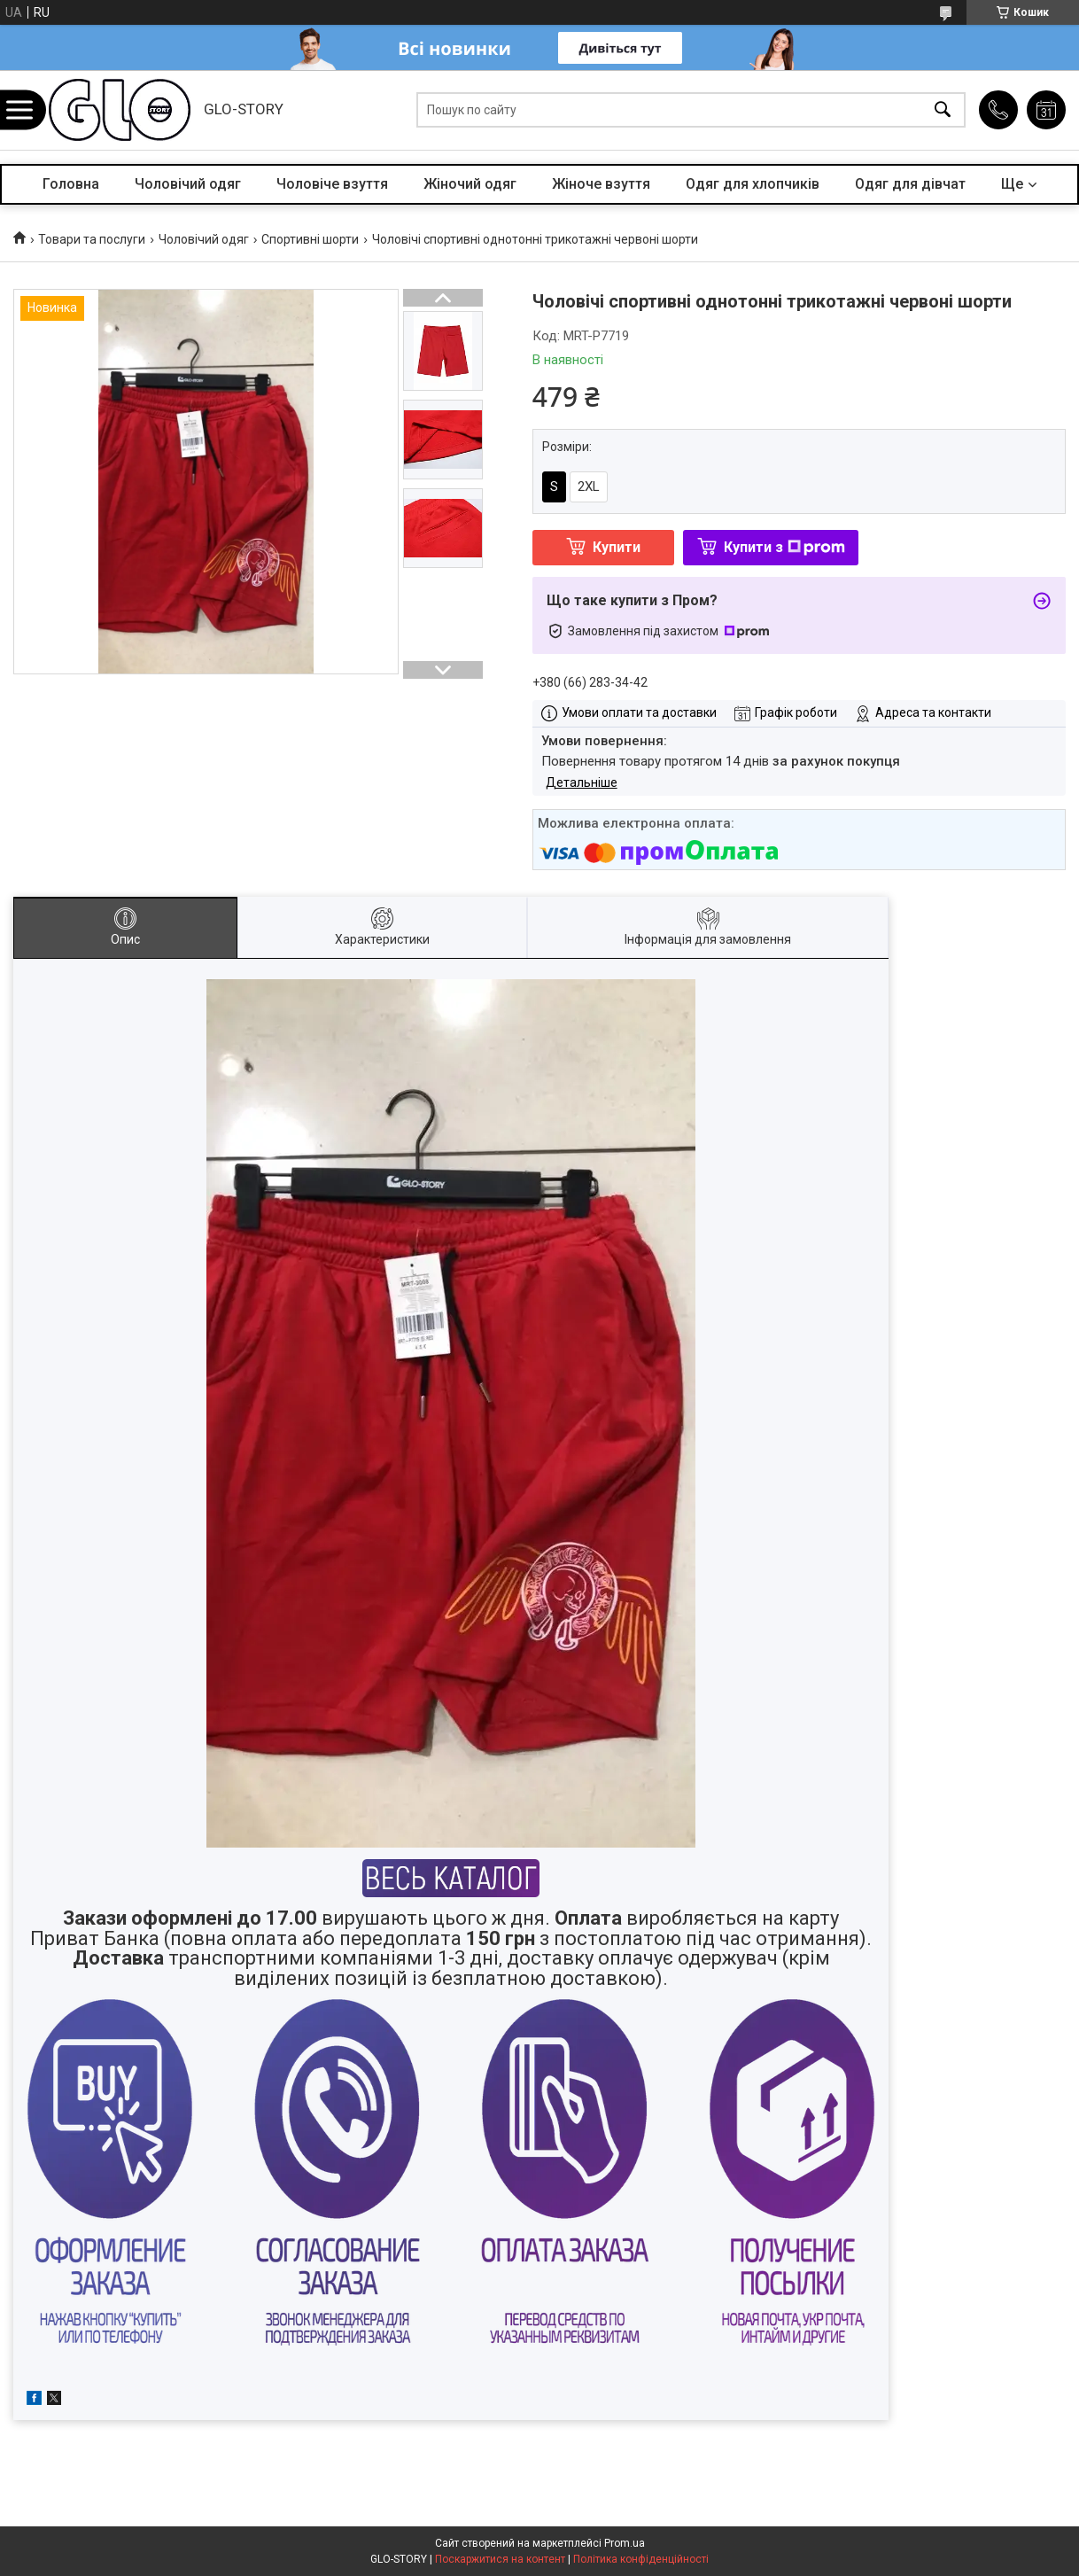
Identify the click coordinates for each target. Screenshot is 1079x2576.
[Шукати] (942, 110)
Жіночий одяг (469, 183)
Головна (71, 183)
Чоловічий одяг (188, 183)
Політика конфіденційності (641, 2559)
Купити (616, 547)
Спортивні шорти (310, 239)
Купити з (784, 547)
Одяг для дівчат (910, 183)
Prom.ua (624, 2543)
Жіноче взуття (601, 183)
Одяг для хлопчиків (752, 183)
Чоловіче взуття (332, 183)
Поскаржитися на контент (500, 2559)
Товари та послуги (91, 239)
